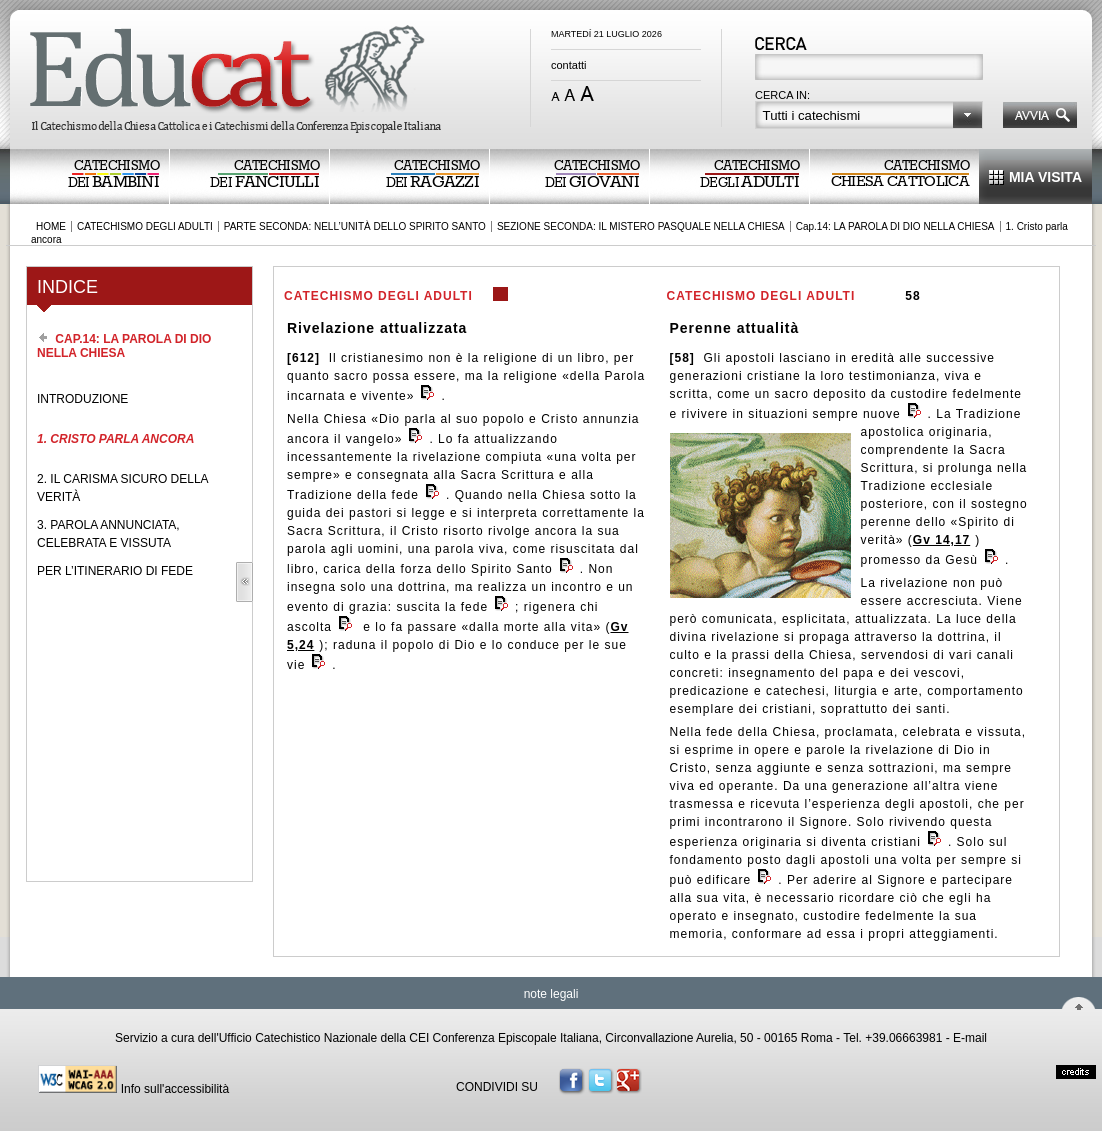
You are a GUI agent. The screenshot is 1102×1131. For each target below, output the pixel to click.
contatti (568, 65)
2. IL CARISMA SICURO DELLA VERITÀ (122, 488)
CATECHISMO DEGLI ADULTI (145, 226)
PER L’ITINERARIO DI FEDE (115, 571)
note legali (551, 994)
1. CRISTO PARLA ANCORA (115, 439)
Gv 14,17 (941, 540)
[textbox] (870, 69)
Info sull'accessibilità (175, 1089)
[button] (869, 115)
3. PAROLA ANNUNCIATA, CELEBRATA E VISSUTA (108, 534)
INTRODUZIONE (82, 399)
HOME (51, 226)
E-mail (970, 1038)
